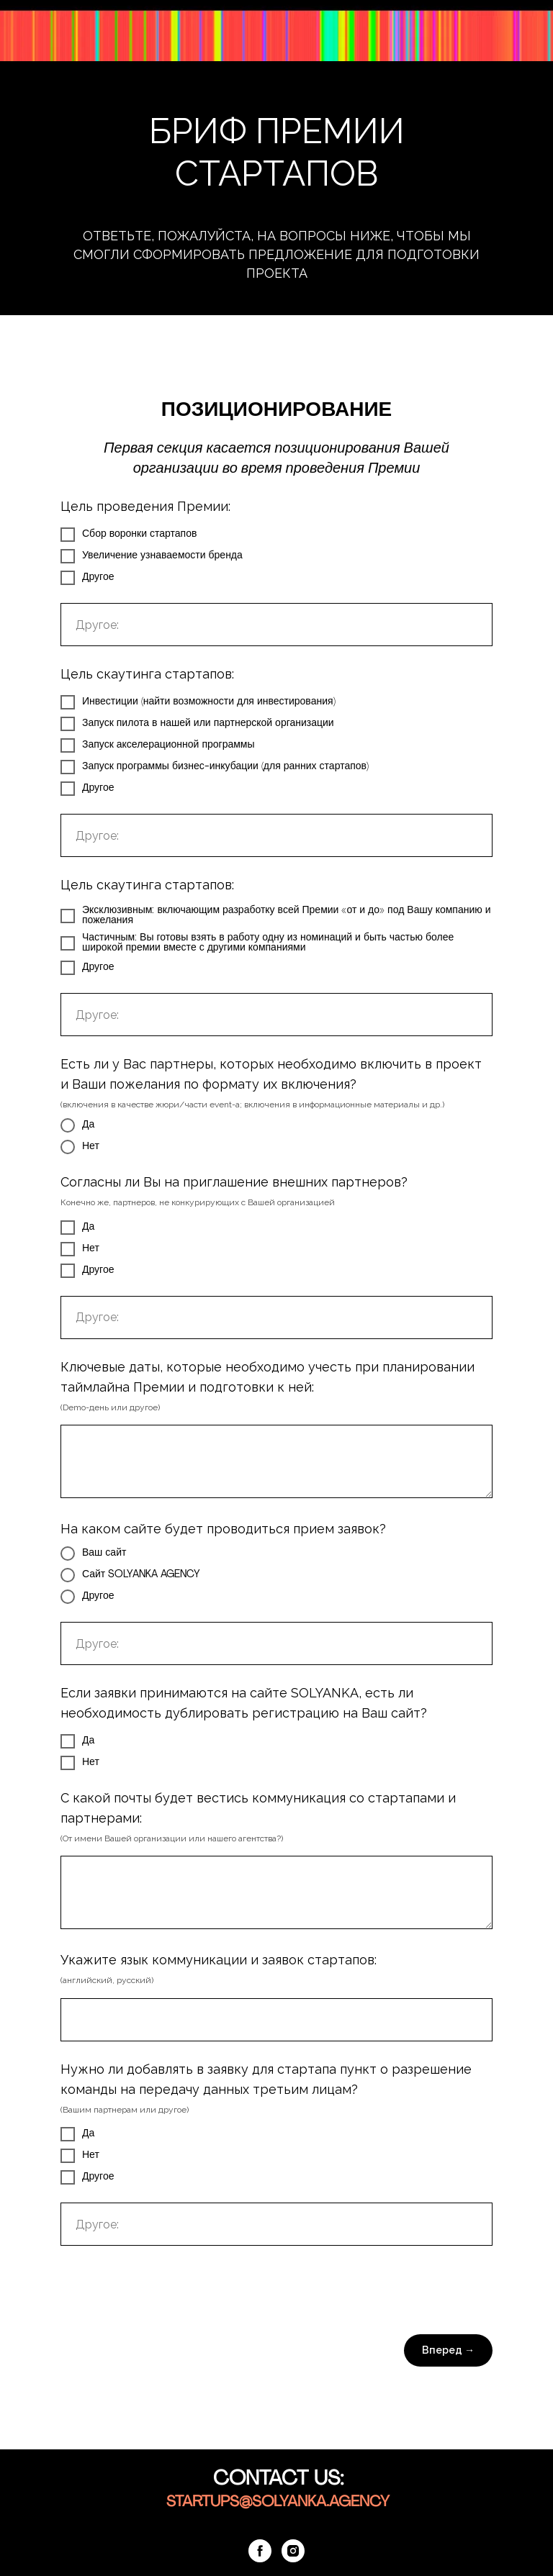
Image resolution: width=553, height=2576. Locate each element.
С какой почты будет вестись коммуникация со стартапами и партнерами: (258, 1808)
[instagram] (293, 2550)
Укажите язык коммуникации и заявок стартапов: (218, 1959)
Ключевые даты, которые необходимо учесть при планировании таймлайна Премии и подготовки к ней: (267, 1376)
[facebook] (259, 2550)
